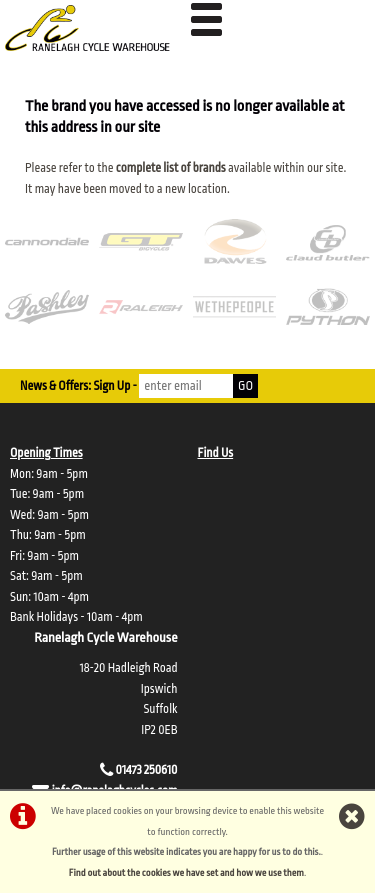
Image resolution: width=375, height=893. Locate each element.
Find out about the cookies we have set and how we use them (186, 872)
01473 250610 (147, 770)
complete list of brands (171, 168)
